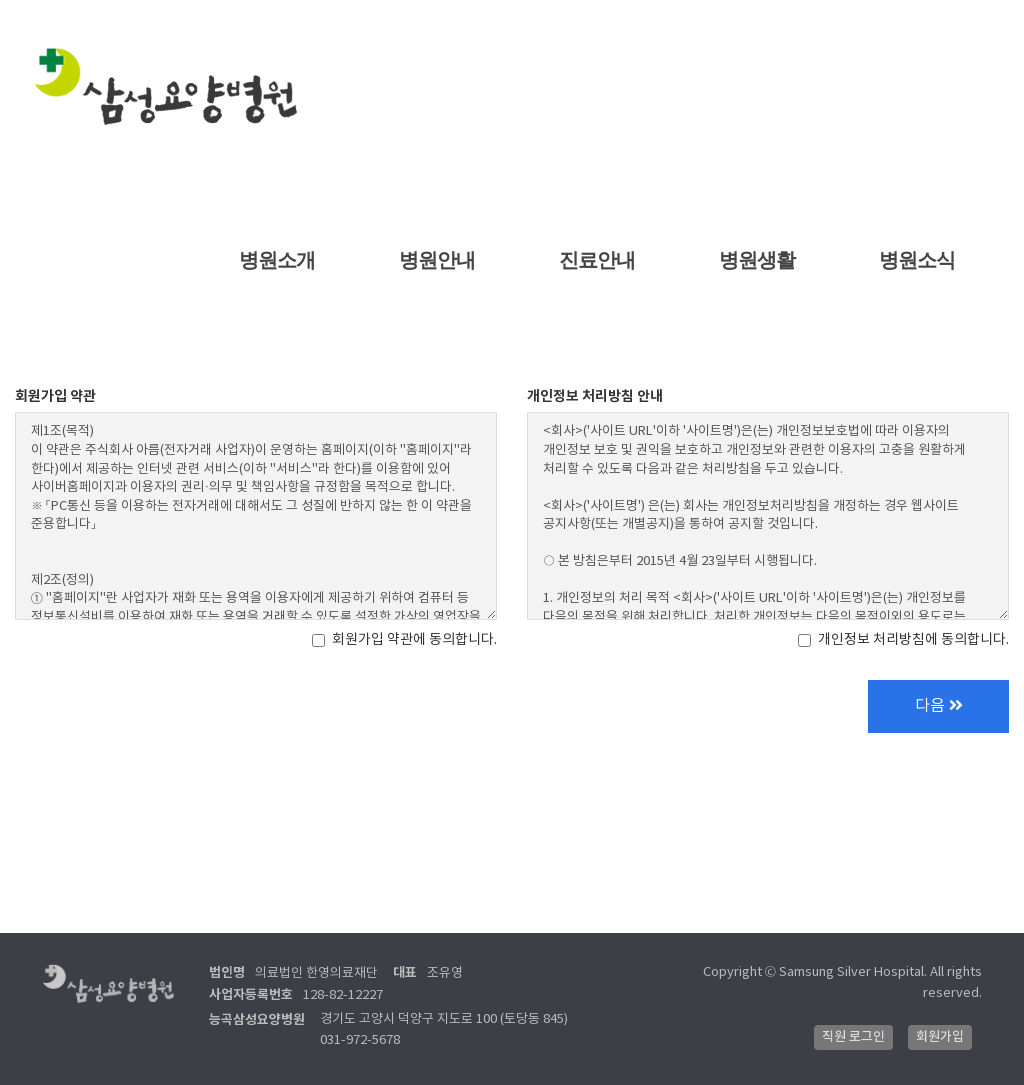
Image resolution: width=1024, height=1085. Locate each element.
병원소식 (917, 260)
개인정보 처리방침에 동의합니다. (903, 640)
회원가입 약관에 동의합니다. (404, 640)
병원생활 (757, 260)
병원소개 (277, 260)
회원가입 (940, 1037)
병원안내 (437, 260)
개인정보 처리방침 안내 (595, 396)
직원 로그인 (853, 1037)
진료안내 (597, 260)
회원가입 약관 (55, 396)
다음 (939, 706)
